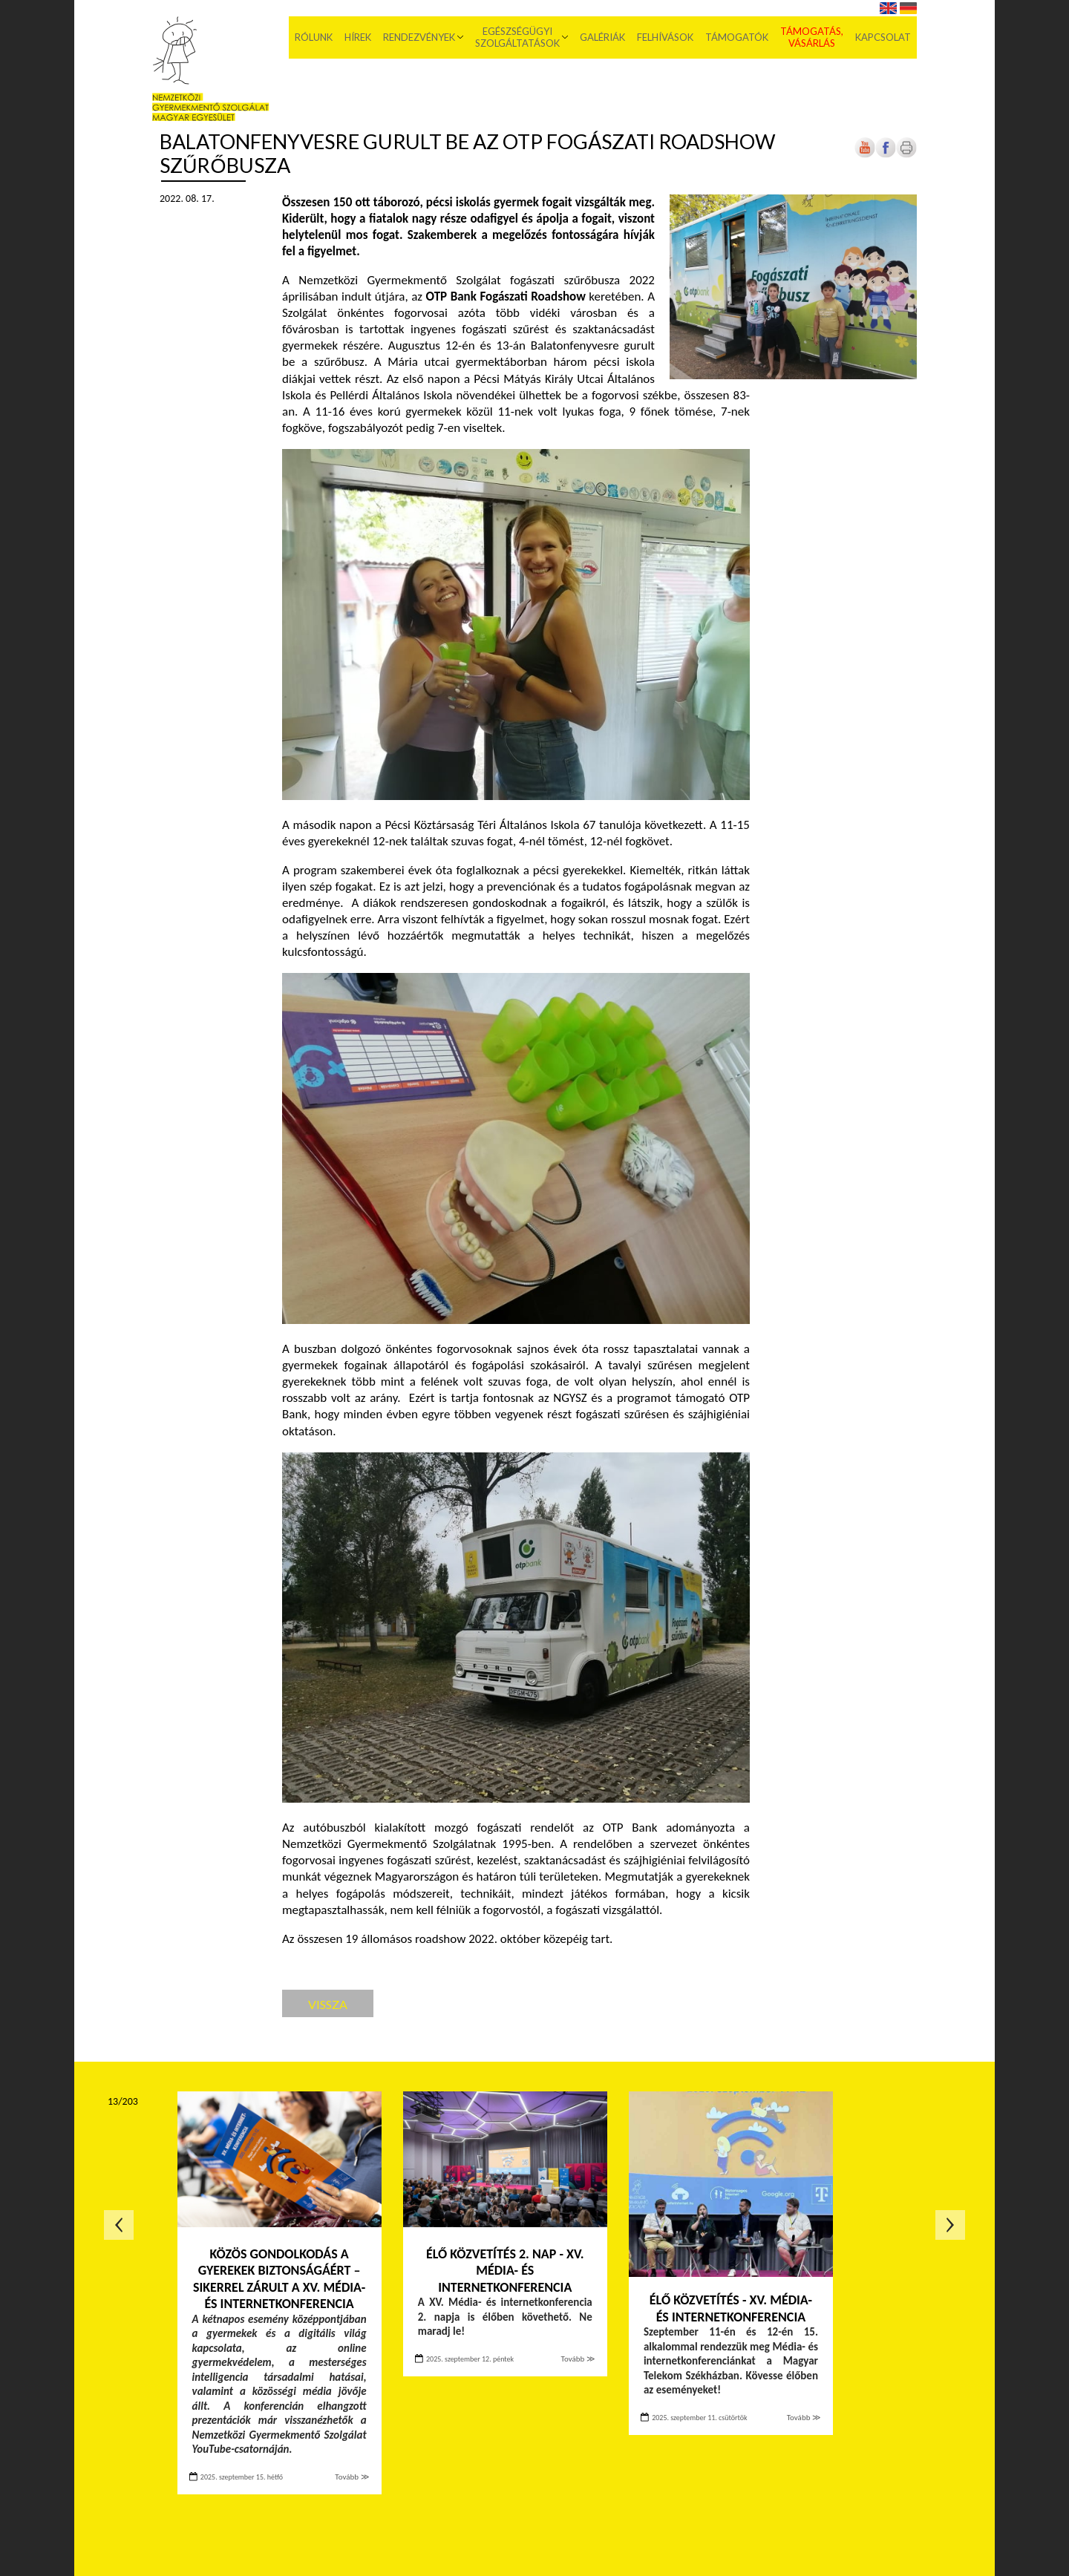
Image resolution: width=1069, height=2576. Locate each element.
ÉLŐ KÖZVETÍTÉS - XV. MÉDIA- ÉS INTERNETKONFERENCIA (731, 2308)
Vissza (327, 2004)
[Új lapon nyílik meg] (885, 154)
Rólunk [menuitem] (314, 37)
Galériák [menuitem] (602, 37)
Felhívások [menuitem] (665, 37)
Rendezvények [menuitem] (419, 37)
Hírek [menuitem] (357, 37)
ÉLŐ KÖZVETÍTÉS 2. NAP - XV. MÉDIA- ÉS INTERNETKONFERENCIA (505, 2270)
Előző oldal (119, 2225)
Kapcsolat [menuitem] (883, 37)
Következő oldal (950, 2225)
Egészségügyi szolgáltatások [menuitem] (517, 37)
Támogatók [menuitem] (736, 37)
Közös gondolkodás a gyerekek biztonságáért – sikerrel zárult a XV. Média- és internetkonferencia (279, 2279)
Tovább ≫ (352, 2477)
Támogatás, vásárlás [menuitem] (811, 37)
